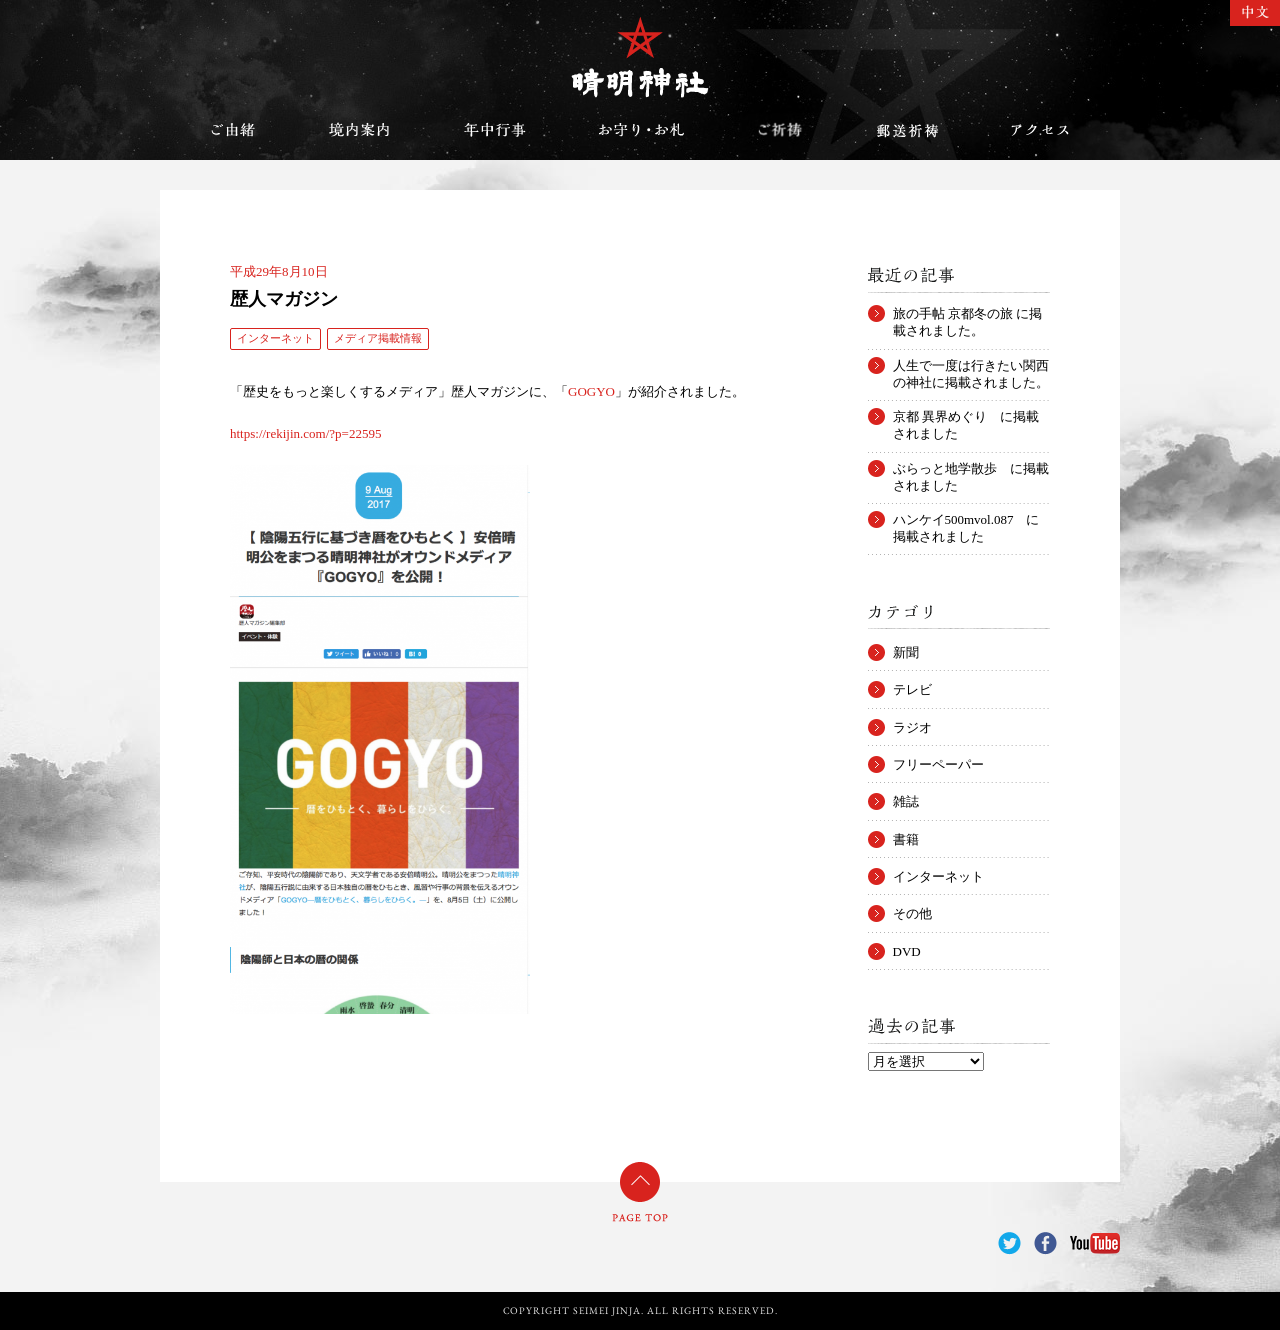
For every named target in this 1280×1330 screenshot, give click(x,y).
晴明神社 (640, 57)
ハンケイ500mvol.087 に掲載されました (966, 520)
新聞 (906, 652)
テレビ (912, 689)
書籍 (906, 839)
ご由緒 (233, 130)
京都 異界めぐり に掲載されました (966, 417)
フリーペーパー (938, 764)
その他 (912, 913)
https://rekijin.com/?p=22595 (305, 433)
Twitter (1009, 1243)
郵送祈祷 (907, 130)
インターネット (275, 338)
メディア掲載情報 (378, 338)
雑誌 (906, 801)
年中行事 (495, 130)
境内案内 (360, 130)
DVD (907, 951)
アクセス (1040, 130)
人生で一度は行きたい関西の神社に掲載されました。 (971, 366)
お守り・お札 (642, 130)
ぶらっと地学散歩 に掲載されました (971, 469)
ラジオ (912, 727)
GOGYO (591, 391)
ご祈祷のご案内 (780, 130)
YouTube (1095, 1243)
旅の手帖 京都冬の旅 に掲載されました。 (968, 314)
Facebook (1045, 1243)
